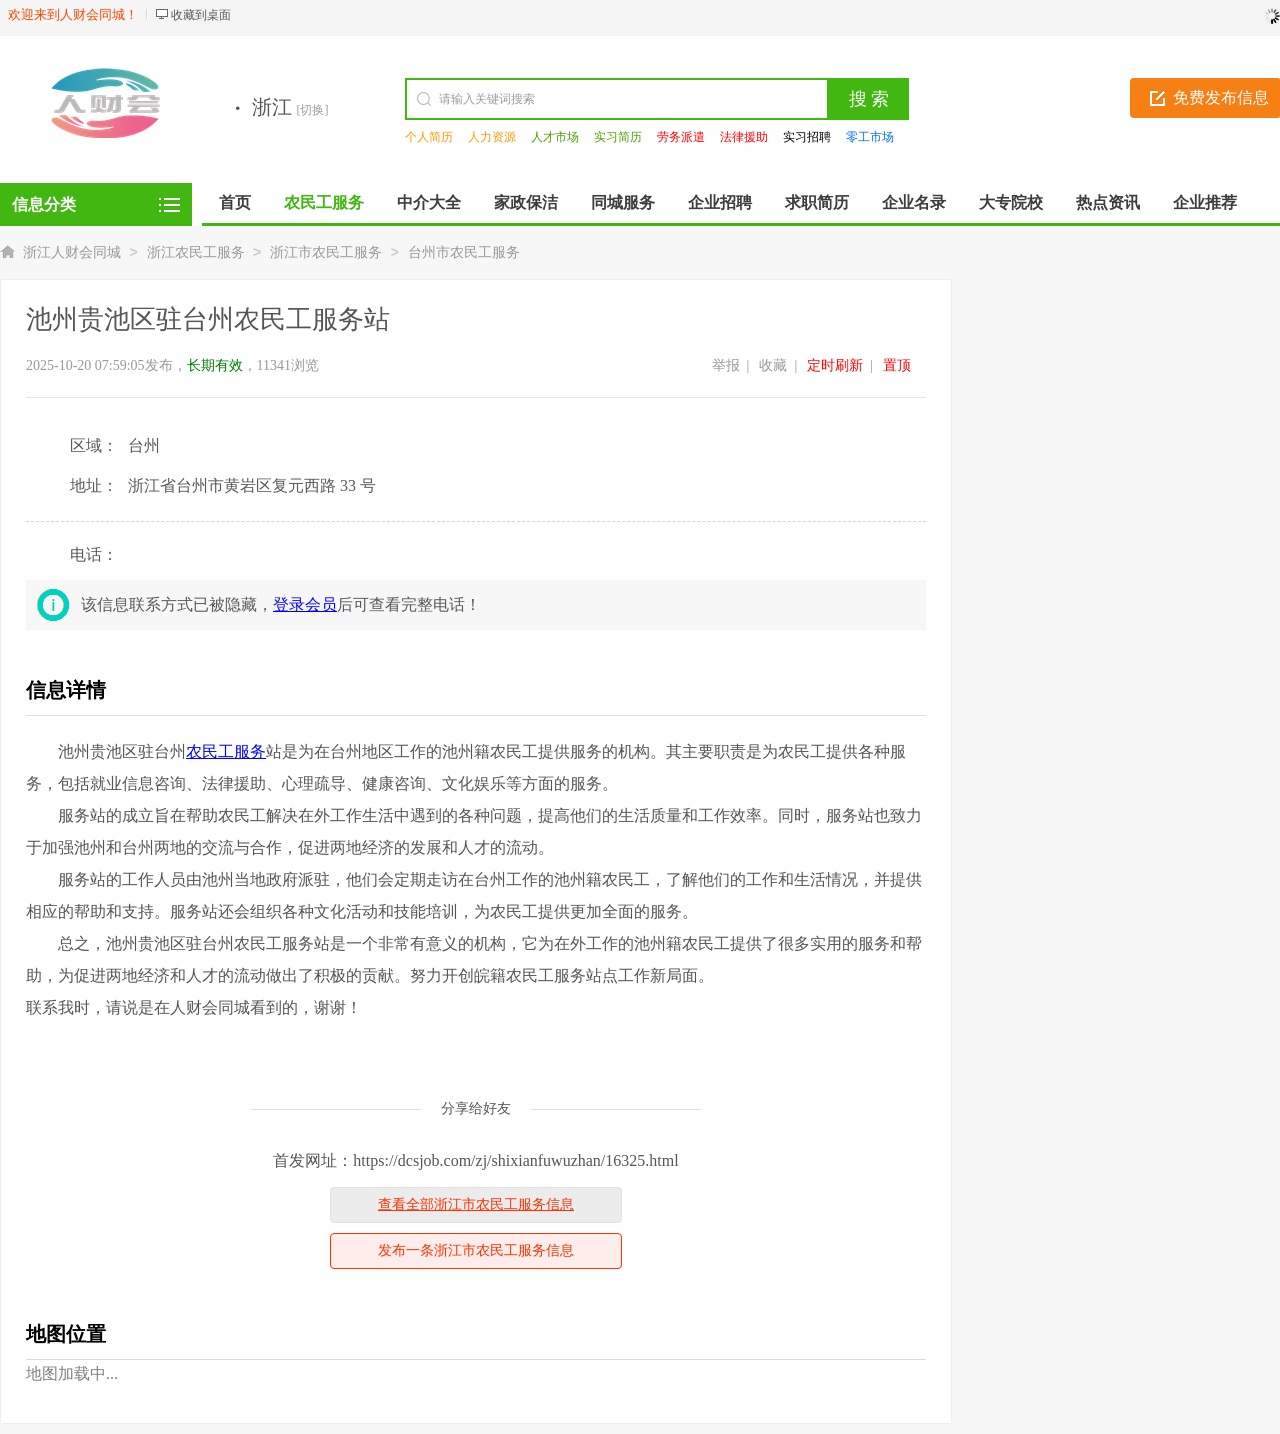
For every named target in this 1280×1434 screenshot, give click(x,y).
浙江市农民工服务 (326, 252)
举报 (726, 365)
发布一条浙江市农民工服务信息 (476, 1250)
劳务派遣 (681, 137)
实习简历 (618, 137)
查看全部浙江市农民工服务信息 (476, 1204)
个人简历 (429, 137)
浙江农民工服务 (196, 252)
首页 (235, 202)
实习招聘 (807, 137)
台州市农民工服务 (464, 252)
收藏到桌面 (201, 15)
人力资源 (492, 137)
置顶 (897, 365)
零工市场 (870, 137)
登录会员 (305, 604)
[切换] (313, 110)
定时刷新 (835, 365)
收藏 (773, 365)
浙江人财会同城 (72, 252)
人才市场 (555, 137)
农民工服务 (226, 751)
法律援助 (744, 137)
